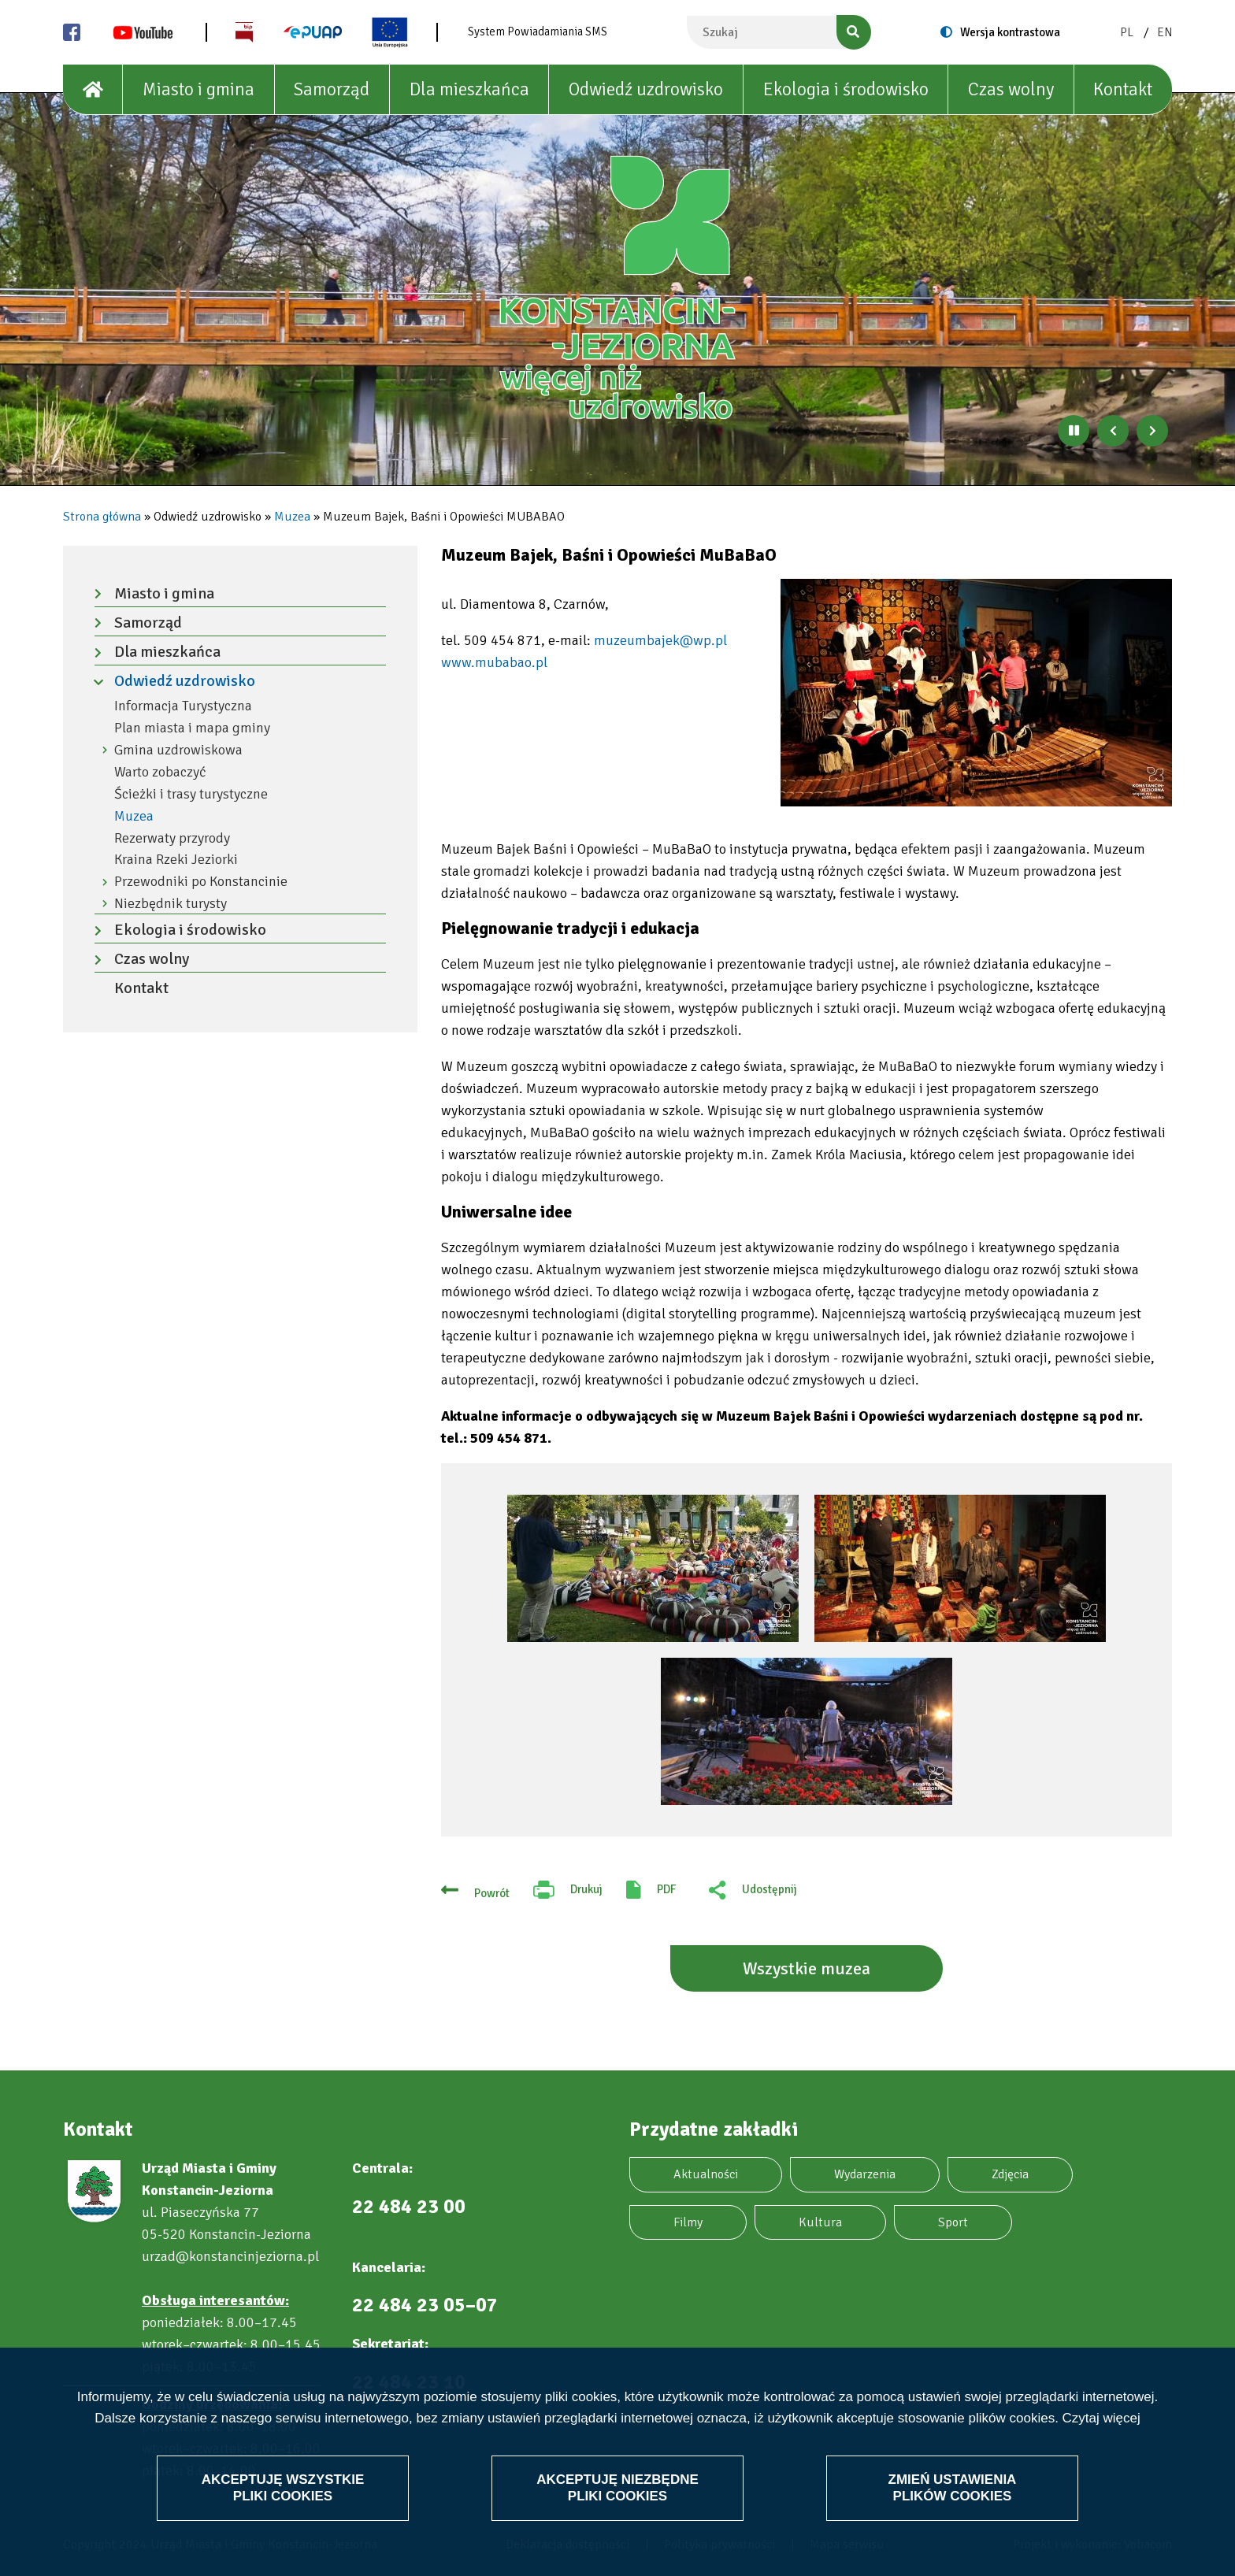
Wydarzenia (865, 2174)
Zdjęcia (1010, 2174)
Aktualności (705, 2174)
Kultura (820, 2222)
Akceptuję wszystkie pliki (283, 2487)
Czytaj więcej (1101, 2417)
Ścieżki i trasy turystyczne (191, 794)
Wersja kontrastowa (1010, 32)
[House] (93, 90)
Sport (953, 2222)
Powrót (492, 1893)
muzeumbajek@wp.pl (660, 640)
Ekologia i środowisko (846, 89)
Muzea (292, 516)
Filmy (688, 2222)
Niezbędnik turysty (170, 903)
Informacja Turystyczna (183, 706)
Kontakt (1122, 89)
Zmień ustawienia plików (952, 2487)
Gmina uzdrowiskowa (178, 750)
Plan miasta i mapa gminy (192, 728)
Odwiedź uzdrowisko (646, 89)
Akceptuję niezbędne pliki (617, 2487)
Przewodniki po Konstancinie (200, 881)
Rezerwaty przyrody (172, 838)
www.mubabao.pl (494, 662)
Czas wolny (1011, 89)
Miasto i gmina (198, 89)
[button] (976, 692)
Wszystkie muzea (806, 1968)
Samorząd (331, 89)
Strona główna (102, 516)
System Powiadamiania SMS (537, 31)
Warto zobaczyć (160, 772)
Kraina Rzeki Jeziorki (176, 859)
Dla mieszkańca (469, 89)
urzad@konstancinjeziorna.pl (230, 2256)
